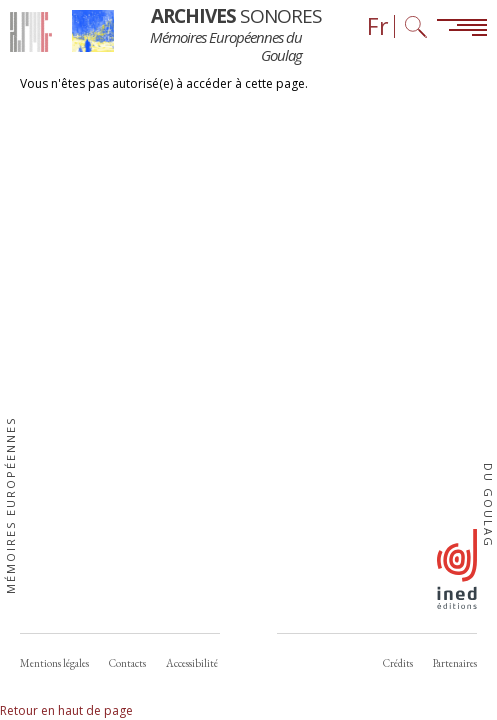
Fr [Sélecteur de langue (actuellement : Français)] (378, 26)
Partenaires (455, 663)
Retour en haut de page (66, 710)
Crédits (398, 663)
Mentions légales (54, 663)
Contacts (127, 663)
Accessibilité (192, 663)
